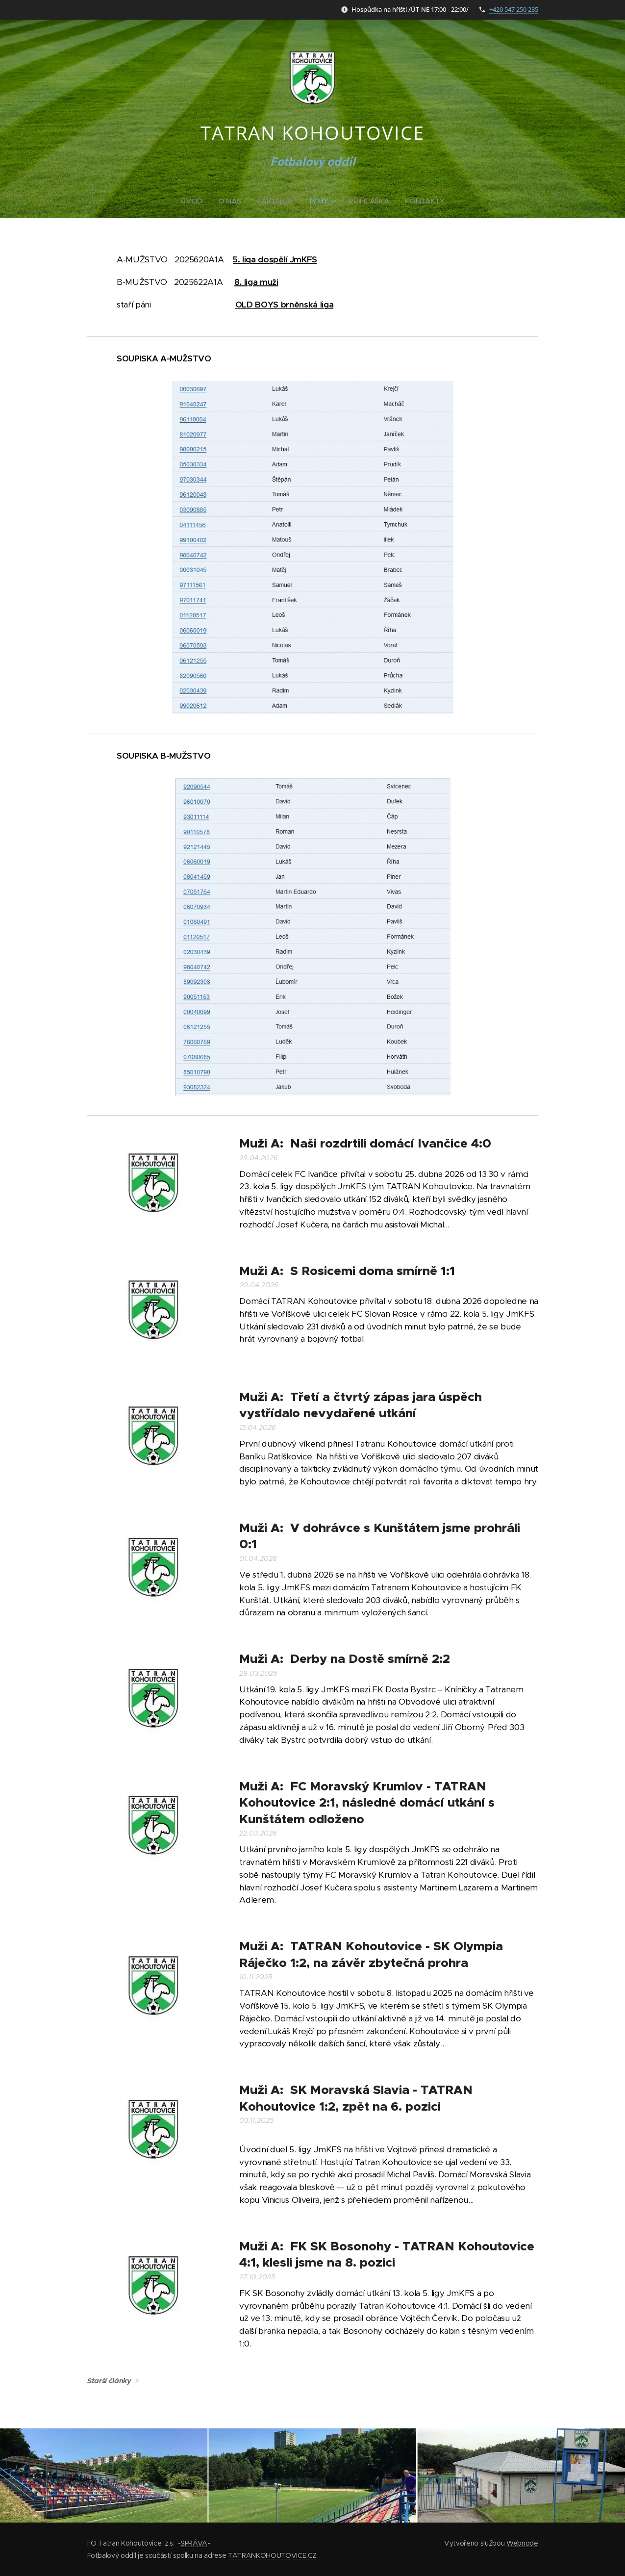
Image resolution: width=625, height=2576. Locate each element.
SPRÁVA (193, 2543)
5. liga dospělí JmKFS (275, 259)
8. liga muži (256, 282)
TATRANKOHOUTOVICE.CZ (272, 2555)
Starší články (109, 2380)
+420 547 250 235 (513, 9)
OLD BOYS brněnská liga (284, 304)
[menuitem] (192, 201)
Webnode (522, 2543)
